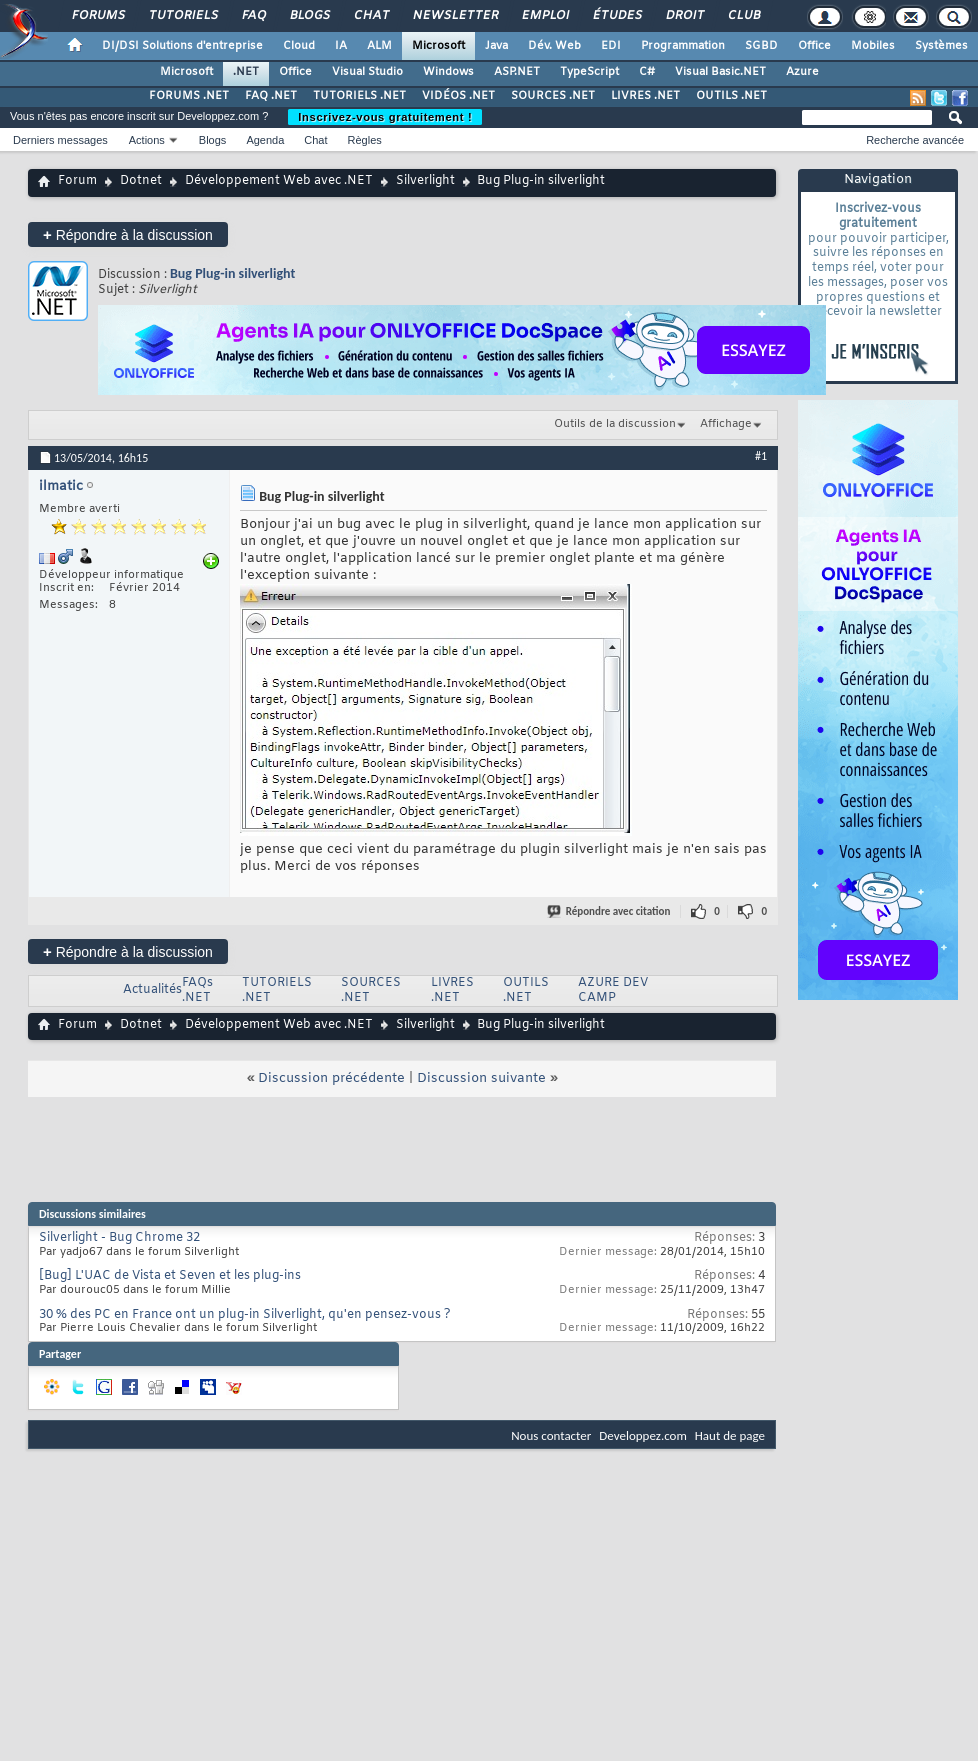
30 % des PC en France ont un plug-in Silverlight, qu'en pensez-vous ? (245, 1315)
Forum (77, 181)
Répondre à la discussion (128, 234)
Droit (684, 16)
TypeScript (589, 72)
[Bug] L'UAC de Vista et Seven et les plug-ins (170, 1276)
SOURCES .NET (553, 96)
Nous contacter (551, 1435)
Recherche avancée (915, 140)
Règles (365, 140)
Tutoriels (182, 16)
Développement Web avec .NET (279, 181)
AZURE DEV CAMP (613, 990)
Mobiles (873, 46)
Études (616, 16)
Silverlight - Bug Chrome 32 (119, 1238)
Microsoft (438, 46)
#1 (761, 456)
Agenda (265, 140)
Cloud (299, 46)
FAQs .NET (197, 990)
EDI (611, 46)
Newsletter (454, 16)
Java (496, 46)
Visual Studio (367, 72)
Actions (147, 140)
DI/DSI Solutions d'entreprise (182, 46)
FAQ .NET (271, 96)
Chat (370, 16)
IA (341, 46)
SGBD (761, 46)
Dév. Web (554, 46)
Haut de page (730, 1435)
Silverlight (425, 181)
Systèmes (941, 46)
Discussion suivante (481, 1078)
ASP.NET (517, 72)
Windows (448, 72)
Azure (802, 72)
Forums (97, 16)
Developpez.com (643, 1435)
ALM (379, 46)
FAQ (253, 16)
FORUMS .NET (189, 96)
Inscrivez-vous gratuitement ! (385, 117)
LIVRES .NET (645, 96)
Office (814, 46)
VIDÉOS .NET (458, 96)
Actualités (152, 990)
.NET (246, 72)
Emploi (544, 16)
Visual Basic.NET (720, 72)
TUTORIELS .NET (359, 96)
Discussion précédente (331, 1078)
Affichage (726, 424)
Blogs (309, 16)
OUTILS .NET (731, 96)
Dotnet (141, 181)
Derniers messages (60, 140)
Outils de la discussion (615, 424)
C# (647, 72)
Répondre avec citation (610, 911)
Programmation (683, 46)
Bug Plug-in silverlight (232, 273)
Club (743, 16)
